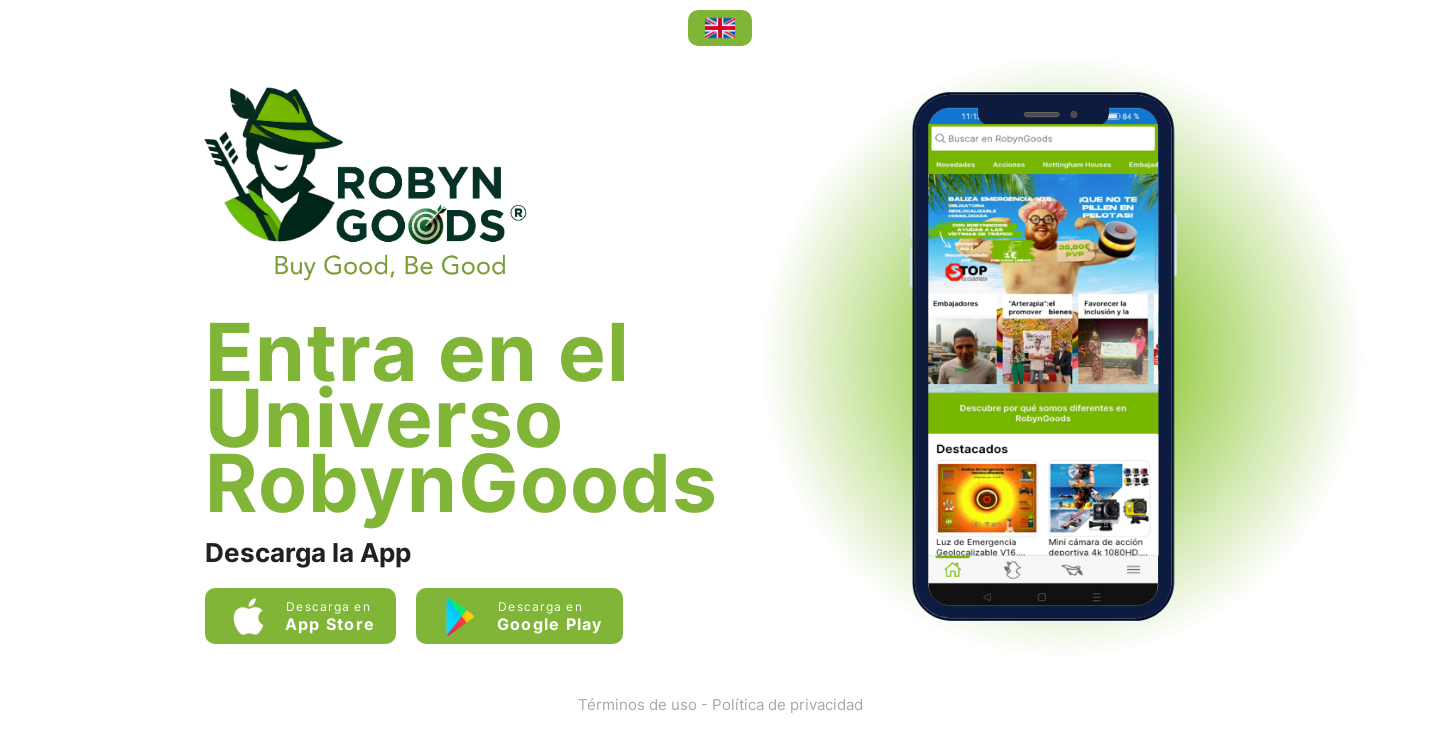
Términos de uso (637, 704)
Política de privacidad (787, 704)
